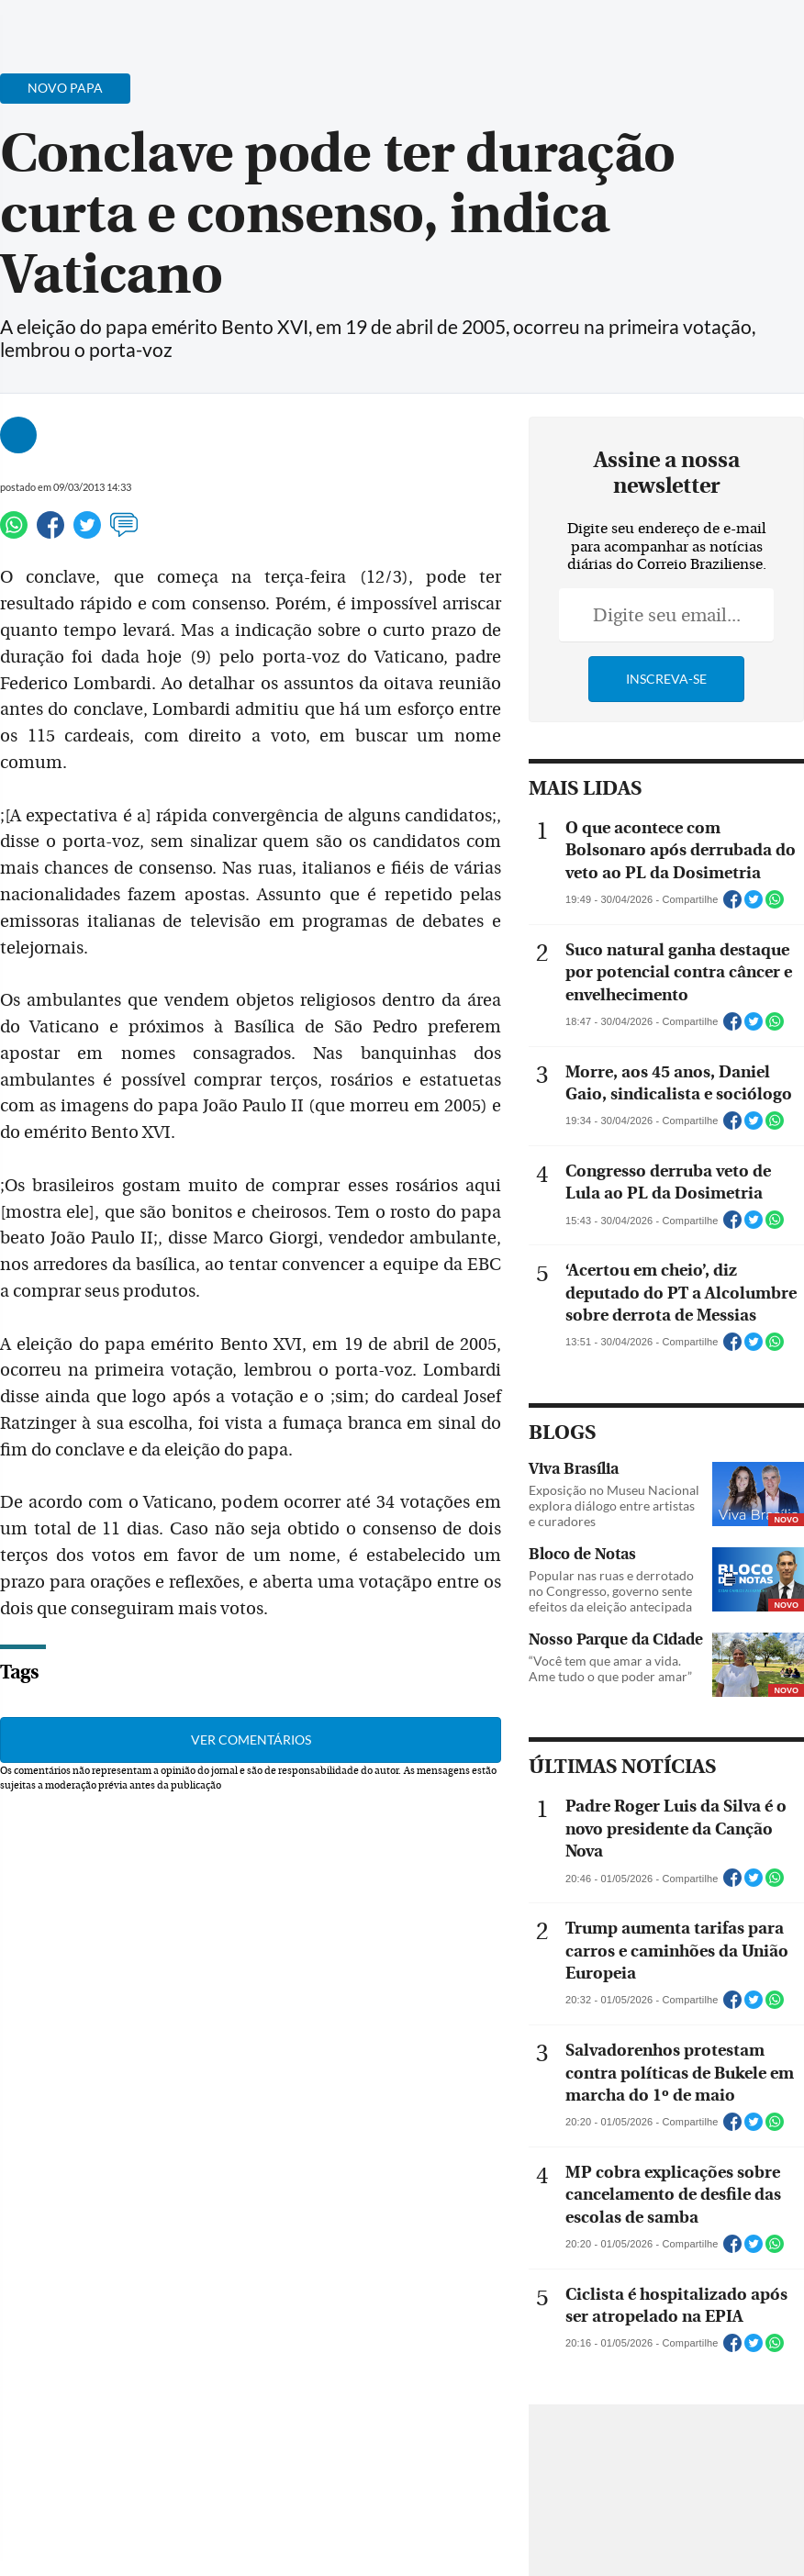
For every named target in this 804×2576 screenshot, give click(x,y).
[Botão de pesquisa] (103, 23)
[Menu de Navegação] (49, 23)
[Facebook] (671, 31)
